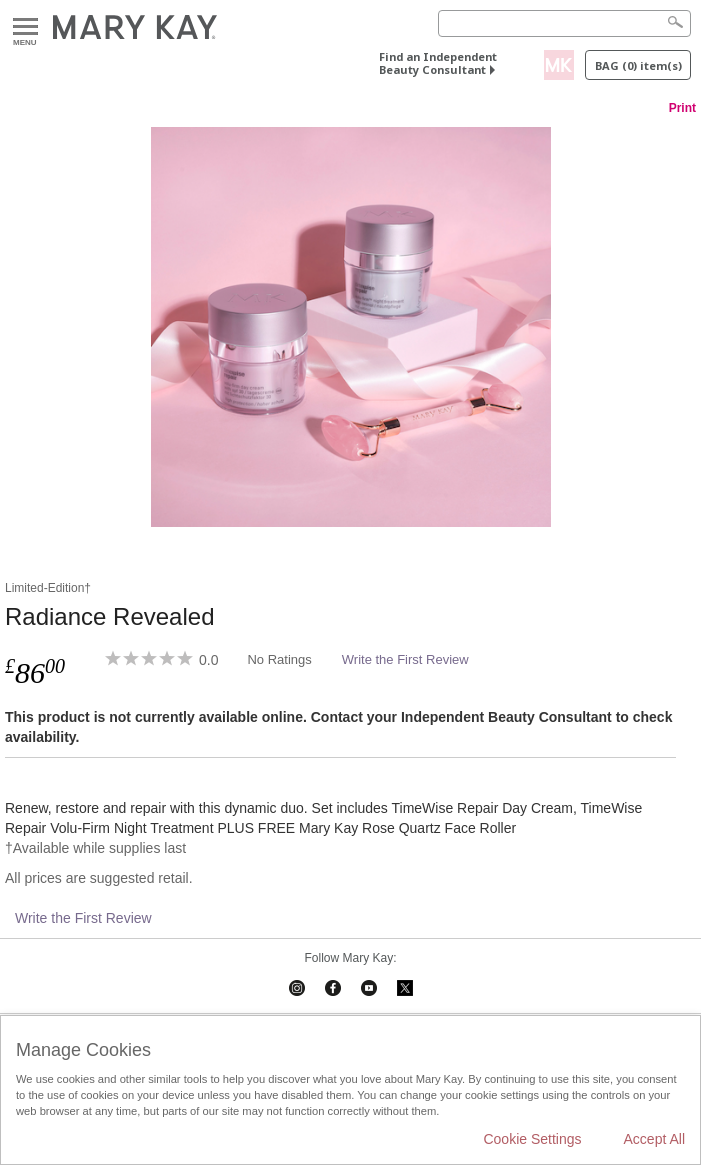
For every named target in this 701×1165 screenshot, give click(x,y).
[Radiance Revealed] (350, 327)
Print (682, 108)
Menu (25, 27)
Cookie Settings (532, 1139)
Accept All (654, 1139)
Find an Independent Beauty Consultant (438, 63)
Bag (638, 65)
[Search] (564, 23)
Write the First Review (405, 659)
